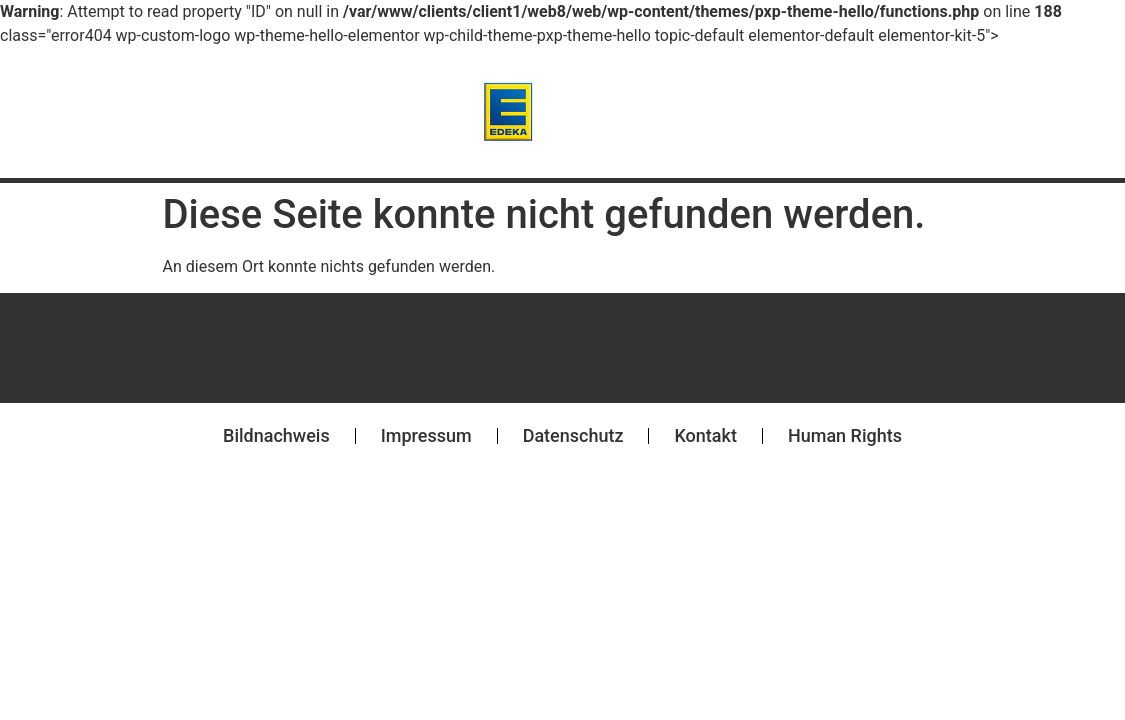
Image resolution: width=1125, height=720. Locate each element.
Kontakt (705, 435)
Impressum (426, 435)
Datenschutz (573, 435)
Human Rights (845, 435)
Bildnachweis (276, 435)
